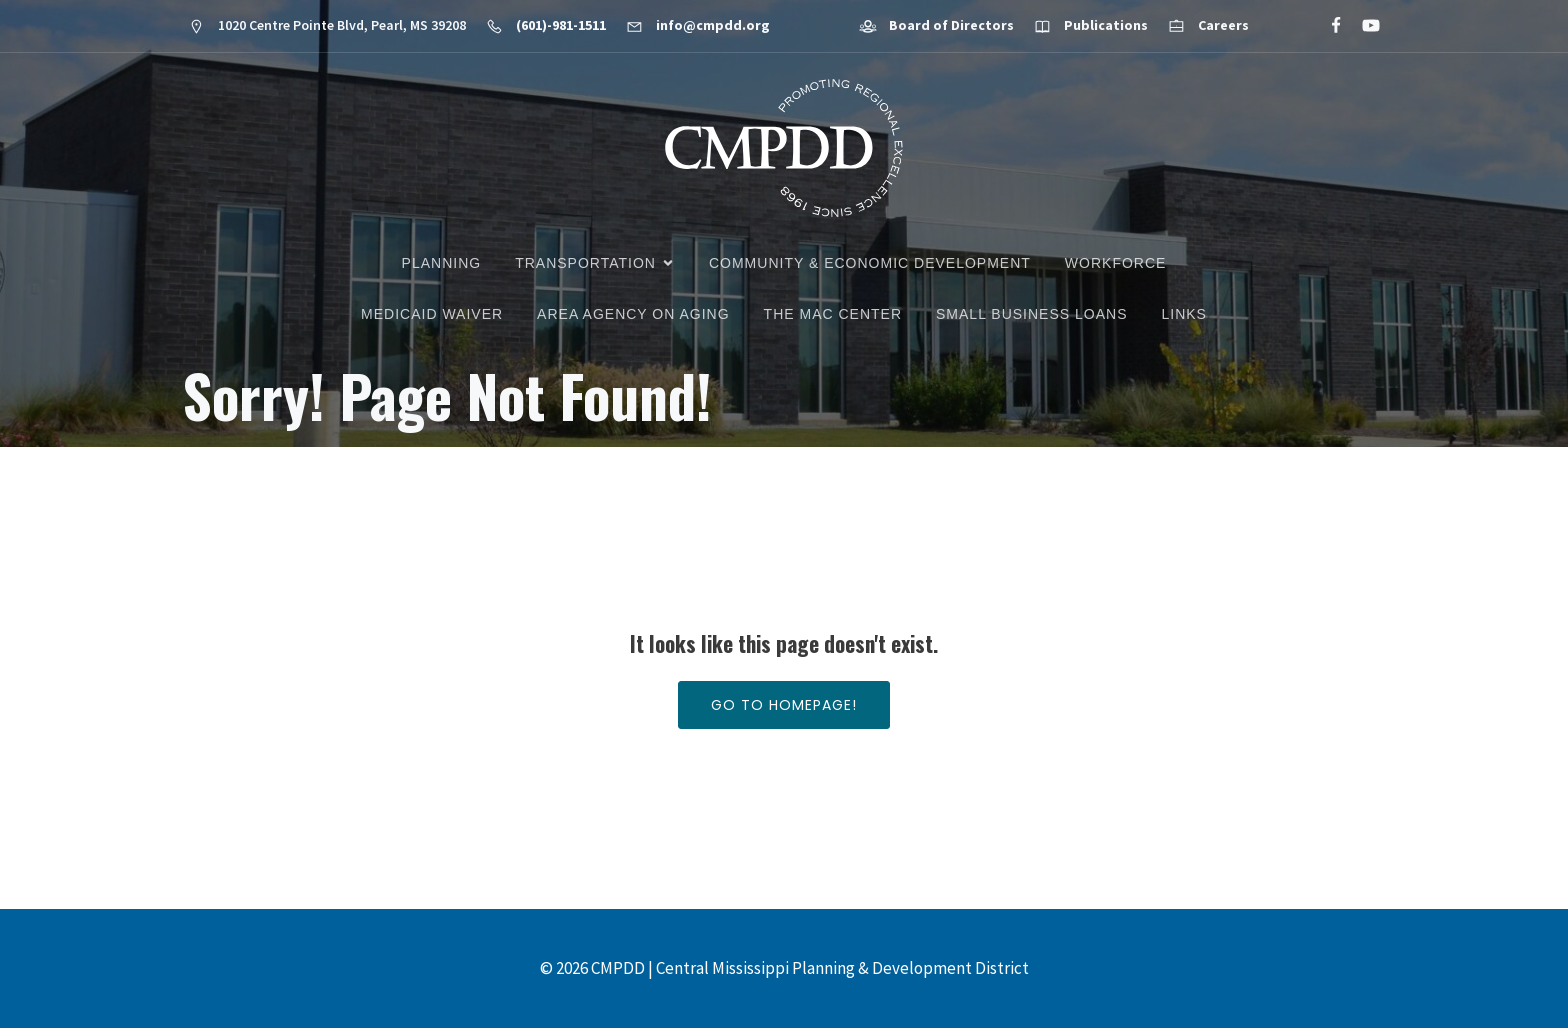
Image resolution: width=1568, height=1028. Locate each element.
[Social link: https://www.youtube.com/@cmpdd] (1362, 26)
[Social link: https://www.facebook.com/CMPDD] (1327, 26)
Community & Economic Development (870, 263)
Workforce (1116, 263)
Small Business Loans (1031, 314)
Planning (442, 263)
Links (1183, 314)
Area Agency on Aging (633, 314)
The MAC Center (833, 314)
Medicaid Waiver (432, 314)
